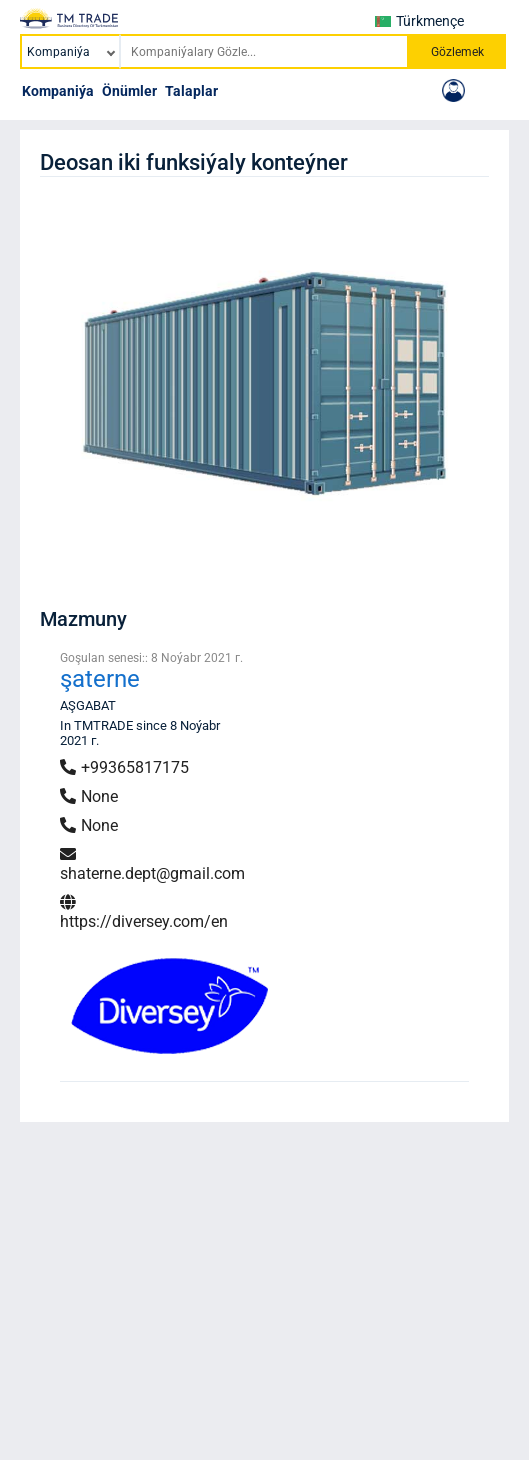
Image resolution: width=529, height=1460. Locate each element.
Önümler (129, 91)
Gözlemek (457, 52)
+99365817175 (124, 767)
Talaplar (191, 91)
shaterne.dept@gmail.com (152, 864)
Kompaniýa (58, 91)
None (89, 796)
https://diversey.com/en (144, 912)
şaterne (100, 679)
